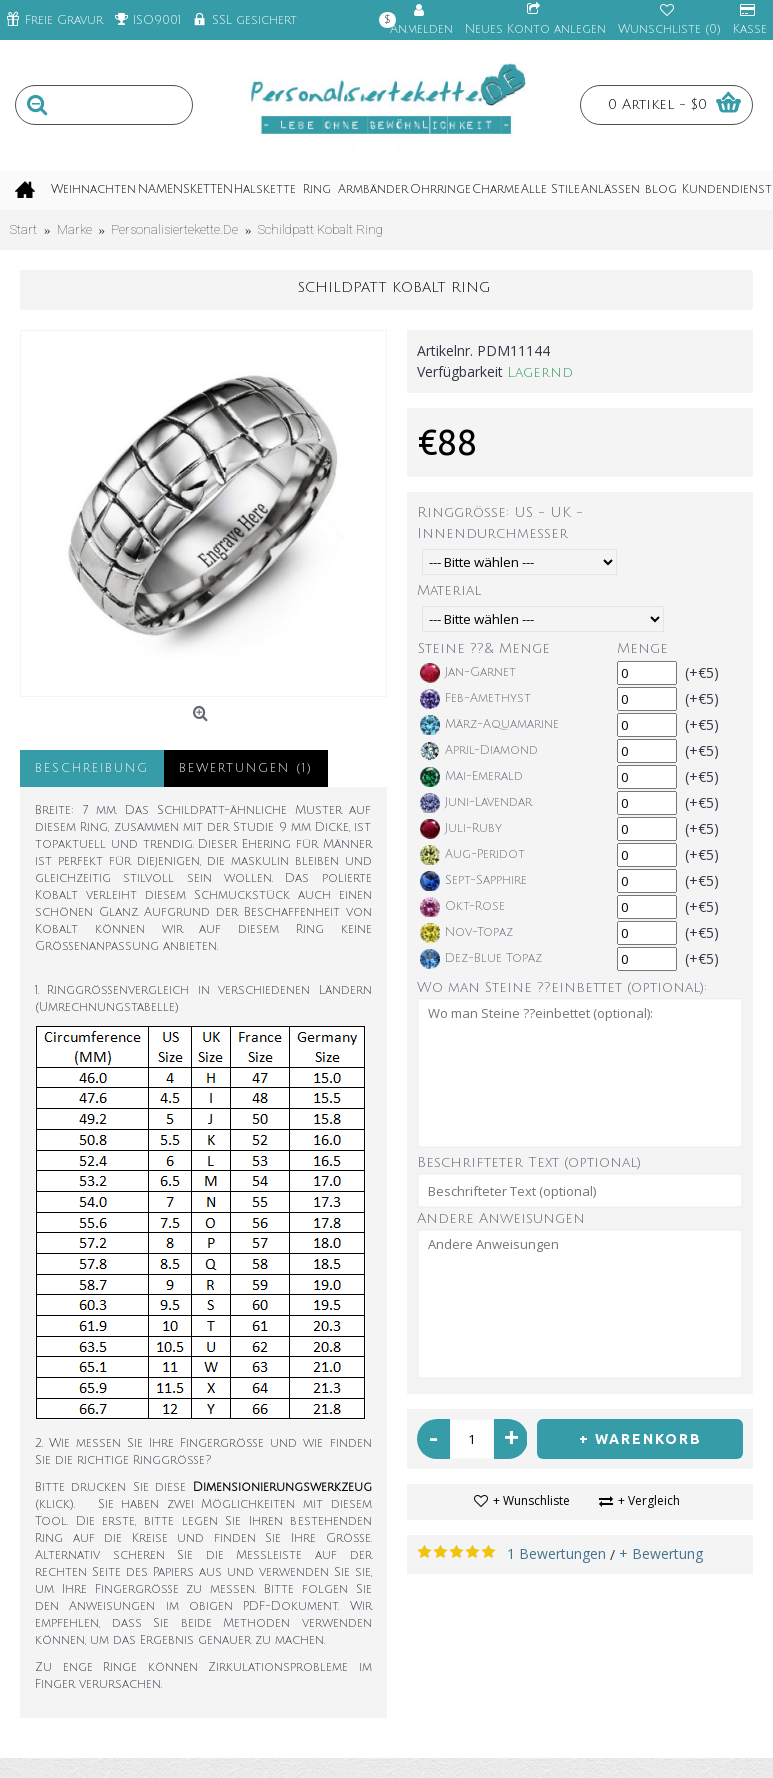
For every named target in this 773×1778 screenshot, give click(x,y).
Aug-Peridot (472, 855)
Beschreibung (92, 768)
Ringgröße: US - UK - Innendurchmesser (500, 523)
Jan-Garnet (468, 673)
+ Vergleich (649, 1500)
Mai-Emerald (471, 777)
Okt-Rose (462, 907)
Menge (642, 648)
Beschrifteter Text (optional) (529, 1162)
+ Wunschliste (531, 1500)
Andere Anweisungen (501, 1218)
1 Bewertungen (556, 1553)
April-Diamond (479, 751)
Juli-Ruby (461, 829)
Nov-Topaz (466, 933)
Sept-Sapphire (473, 881)
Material (449, 590)
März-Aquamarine (489, 725)
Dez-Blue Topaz (481, 959)
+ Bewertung (661, 1553)
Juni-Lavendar (476, 803)
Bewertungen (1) (246, 768)
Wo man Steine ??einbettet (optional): (562, 987)
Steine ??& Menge (484, 648)
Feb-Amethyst (475, 699)
